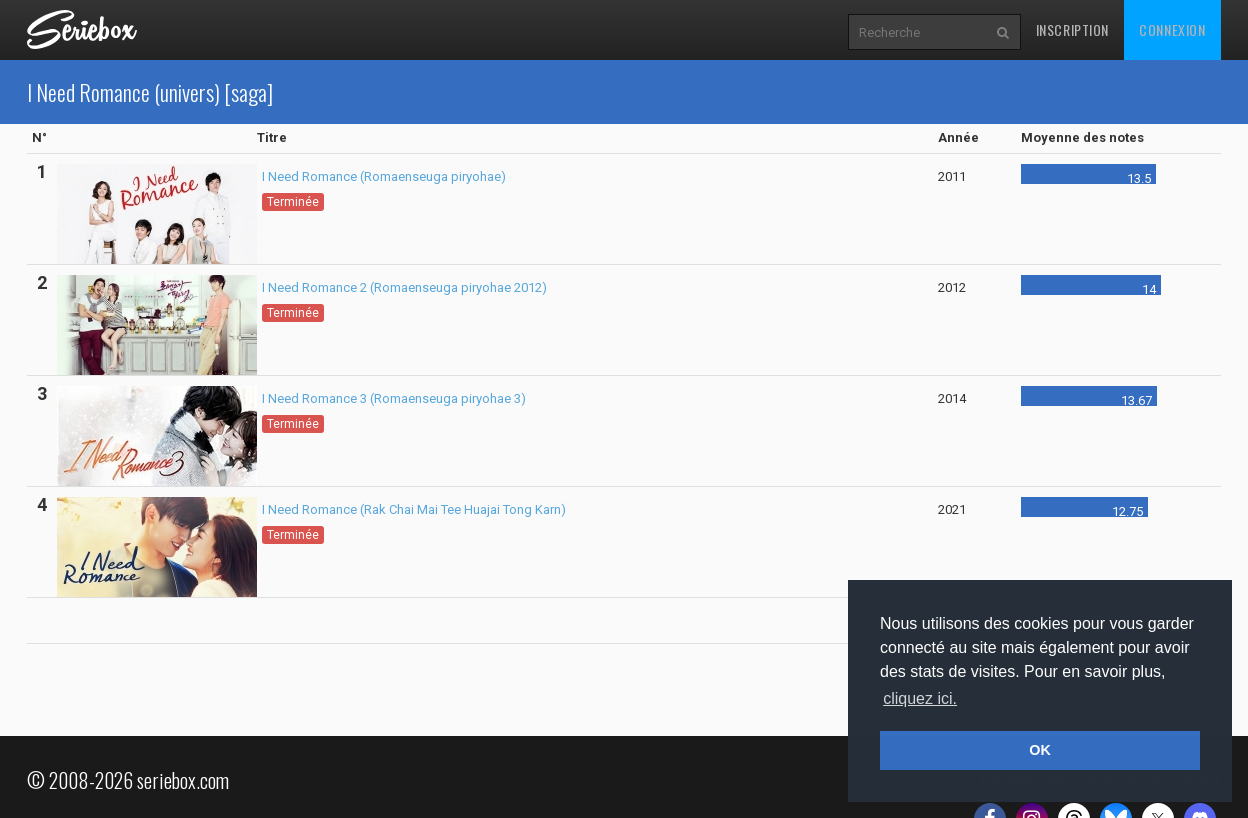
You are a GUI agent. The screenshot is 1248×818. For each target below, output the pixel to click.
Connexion (1172, 29)
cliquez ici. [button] (920, 698)
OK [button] (1040, 750)
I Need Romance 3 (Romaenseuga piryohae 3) (394, 398)
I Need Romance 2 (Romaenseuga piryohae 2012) (404, 287)
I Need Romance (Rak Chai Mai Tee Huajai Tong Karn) (414, 509)
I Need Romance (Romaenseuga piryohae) (384, 176)
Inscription (1073, 29)
